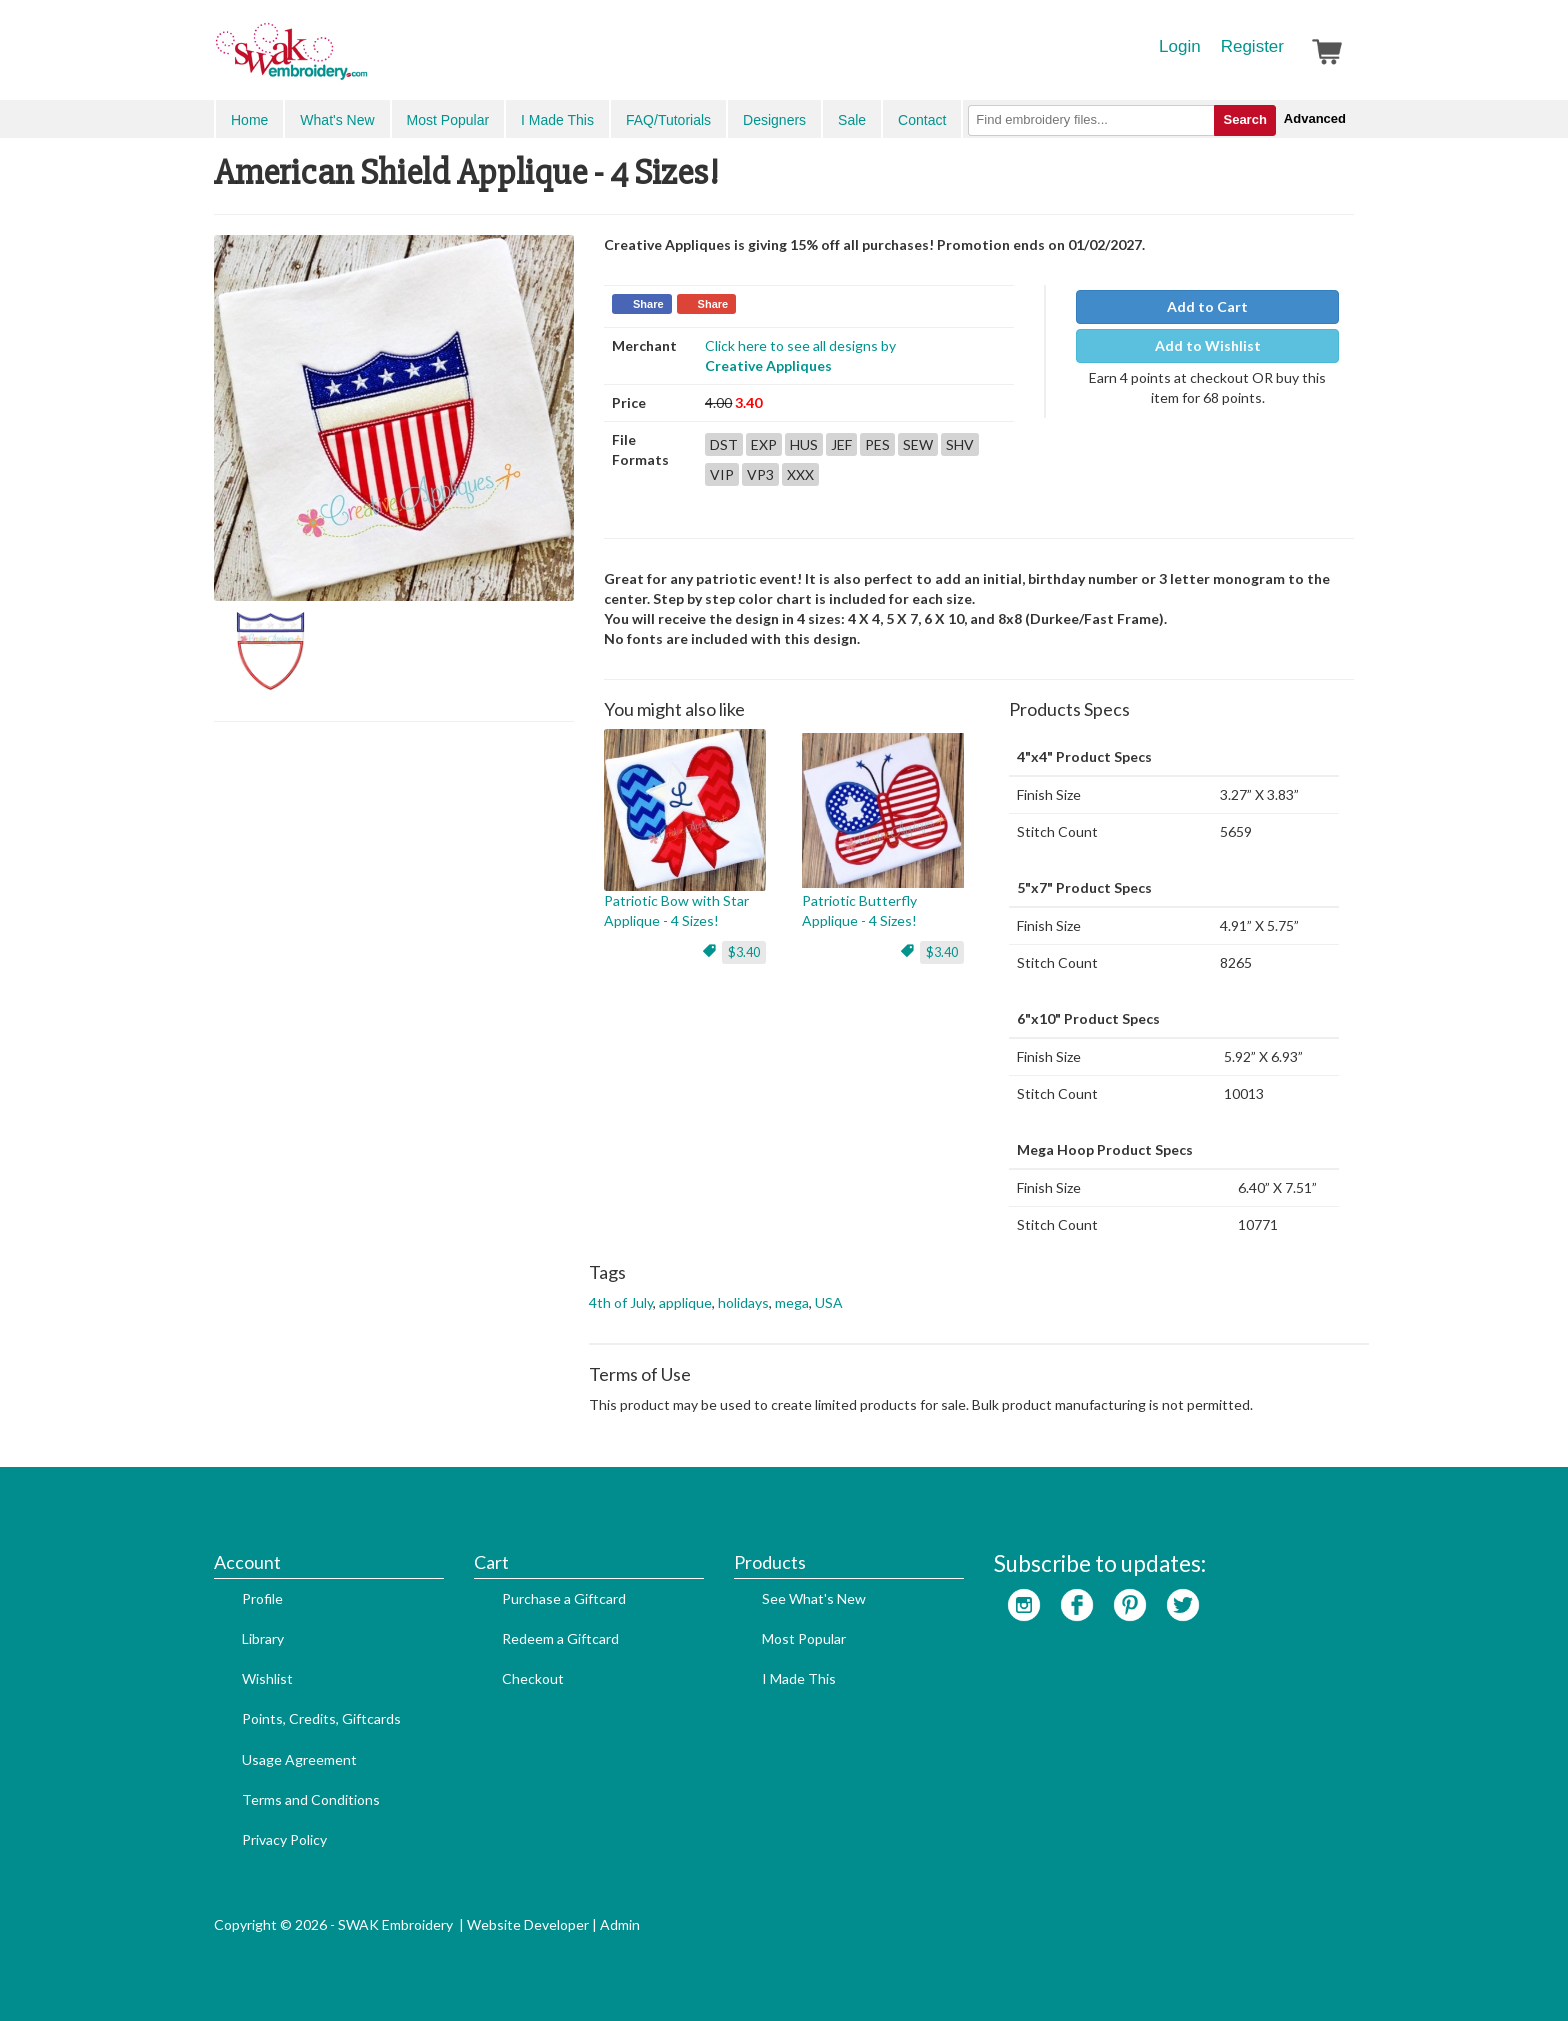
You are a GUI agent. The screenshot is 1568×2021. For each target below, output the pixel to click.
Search (1244, 119)
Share (648, 304)
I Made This (557, 120)
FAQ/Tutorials (668, 120)
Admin (620, 1924)
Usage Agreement (299, 1759)
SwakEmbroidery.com (364, 60)
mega (792, 1302)
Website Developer (528, 1924)
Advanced (1315, 118)
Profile (262, 1598)
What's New (337, 120)
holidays (743, 1302)
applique (685, 1302)
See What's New (814, 1598)
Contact (922, 120)
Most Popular (448, 120)
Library (263, 1638)
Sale (852, 120)
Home (249, 120)
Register (1252, 46)
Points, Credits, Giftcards (321, 1718)
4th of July (621, 1302)
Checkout (533, 1678)
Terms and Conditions (311, 1799)
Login (1180, 46)
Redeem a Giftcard (560, 1638)
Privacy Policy (284, 1839)
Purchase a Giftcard (564, 1598)
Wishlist (267, 1678)
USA (829, 1302)
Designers (774, 120)
